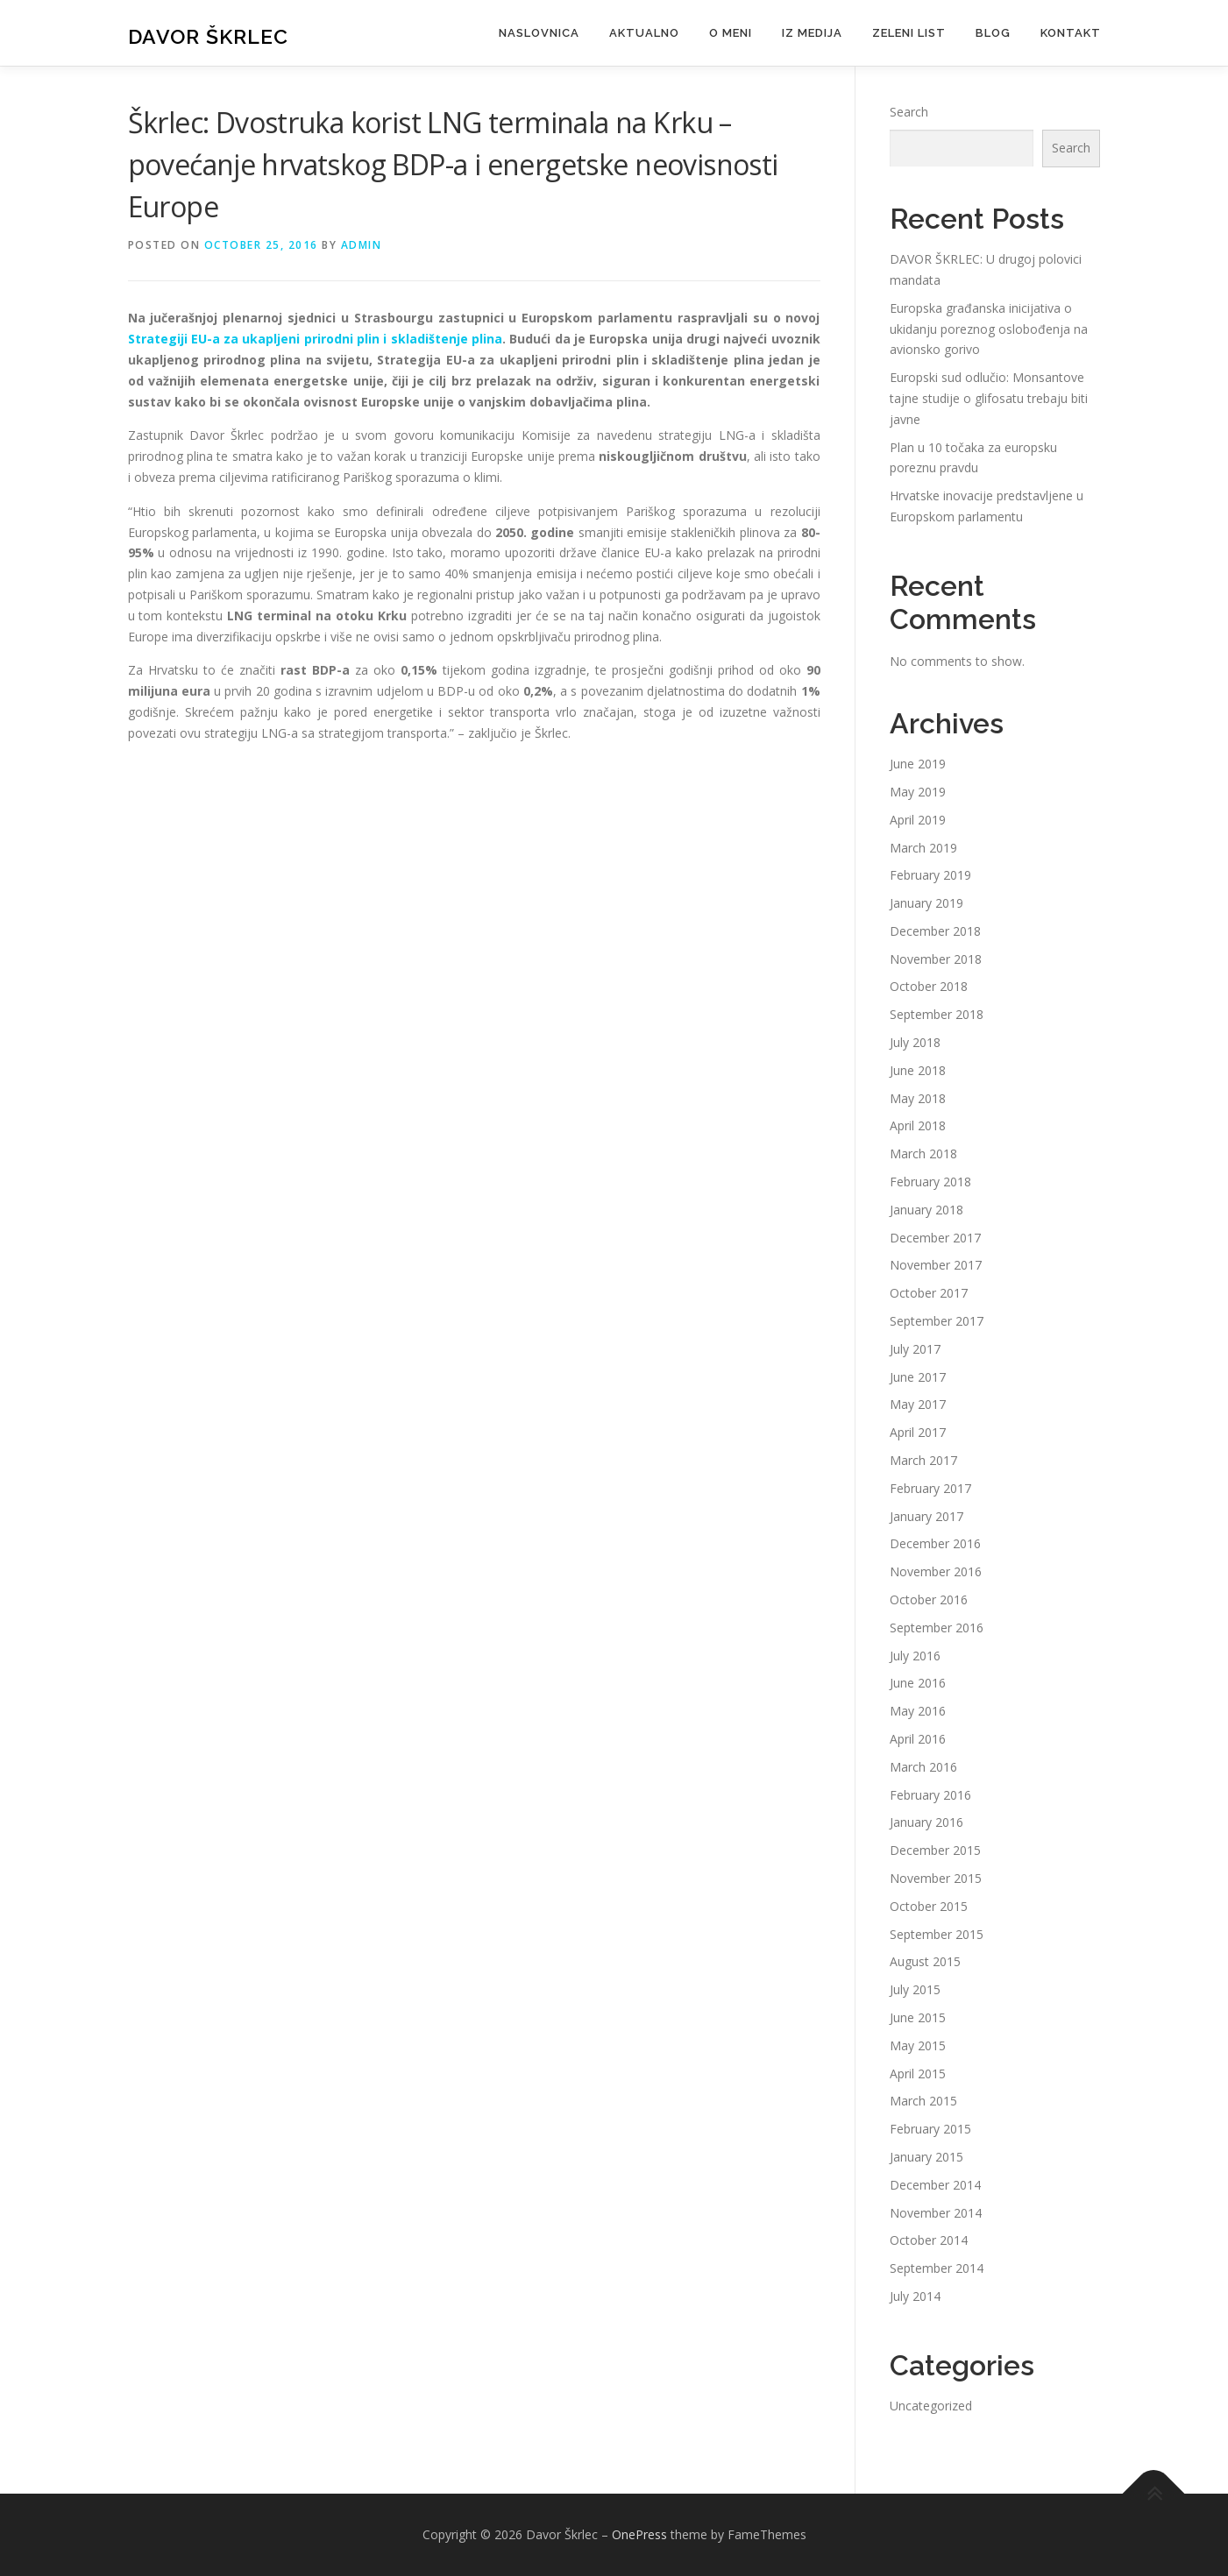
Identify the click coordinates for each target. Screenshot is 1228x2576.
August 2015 (925, 1961)
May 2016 (918, 1710)
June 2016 (918, 1682)
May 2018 (918, 1098)
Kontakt (1070, 32)
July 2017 (915, 1349)
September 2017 (936, 1321)
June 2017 (918, 1377)
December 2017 (935, 1237)
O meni (730, 32)
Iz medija (812, 32)
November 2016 (936, 1571)
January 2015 (926, 2156)
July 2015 (915, 1989)
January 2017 (926, 1516)
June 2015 (918, 2017)
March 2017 (923, 1460)
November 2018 (936, 959)
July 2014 (915, 2296)
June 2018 (918, 1070)
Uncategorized (931, 2405)
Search (909, 111)
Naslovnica (539, 32)
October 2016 (929, 1599)
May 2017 (918, 1404)
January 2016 (926, 1822)
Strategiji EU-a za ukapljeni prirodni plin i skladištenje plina (315, 338)
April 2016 (918, 1738)
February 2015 (930, 2128)
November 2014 (936, 2212)
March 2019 (923, 847)
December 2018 (935, 931)
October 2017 (929, 1292)
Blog (993, 32)
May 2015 (918, 2045)
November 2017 (936, 1264)
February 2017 (930, 1488)
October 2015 (929, 1906)
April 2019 (918, 819)
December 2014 (935, 2184)
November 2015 (936, 1878)
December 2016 (935, 1543)
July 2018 (915, 1042)
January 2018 (926, 1209)
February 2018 (930, 1181)
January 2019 (926, 903)
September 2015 (936, 1934)
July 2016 (915, 1655)
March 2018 (923, 1153)
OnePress (639, 2534)
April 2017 (918, 1432)
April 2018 (918, 1125)
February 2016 (930, 1795)
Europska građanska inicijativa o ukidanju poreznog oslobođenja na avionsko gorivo (989, 329)
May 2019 (918, 791)
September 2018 (936, 1014)
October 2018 (929, 986)
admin (361, 244)
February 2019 (930, 875)
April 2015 (918, 2073)
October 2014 (929, 2240)
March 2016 (923, 1767)
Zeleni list (909, 32)
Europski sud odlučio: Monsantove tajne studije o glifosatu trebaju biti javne (989, 398)
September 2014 (936, 2268)
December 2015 (935, 1850)
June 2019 (918, 763)
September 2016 (936, 1627)
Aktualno (644, 32)
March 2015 (923, 2100)
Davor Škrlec (208, 35)
